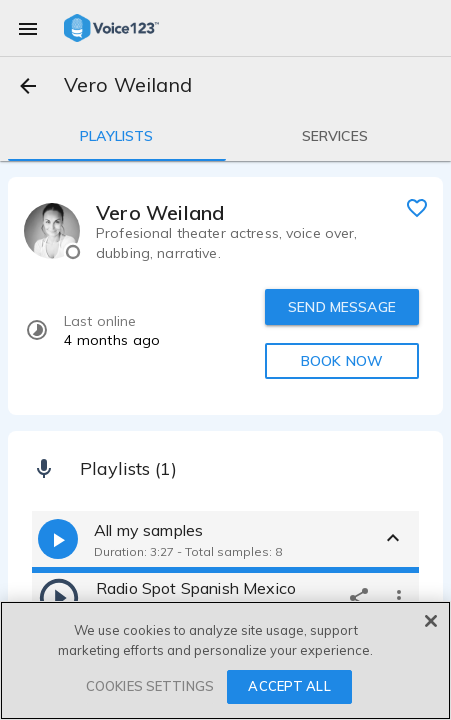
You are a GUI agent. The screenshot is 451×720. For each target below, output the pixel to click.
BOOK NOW (342, 361)
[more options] (399, 597)
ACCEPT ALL (289, 686)
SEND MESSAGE (342, 307)
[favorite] (417, 207)
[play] (59, 597)
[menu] (28, 28)
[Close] (431, 621)
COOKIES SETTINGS (150, 686)
